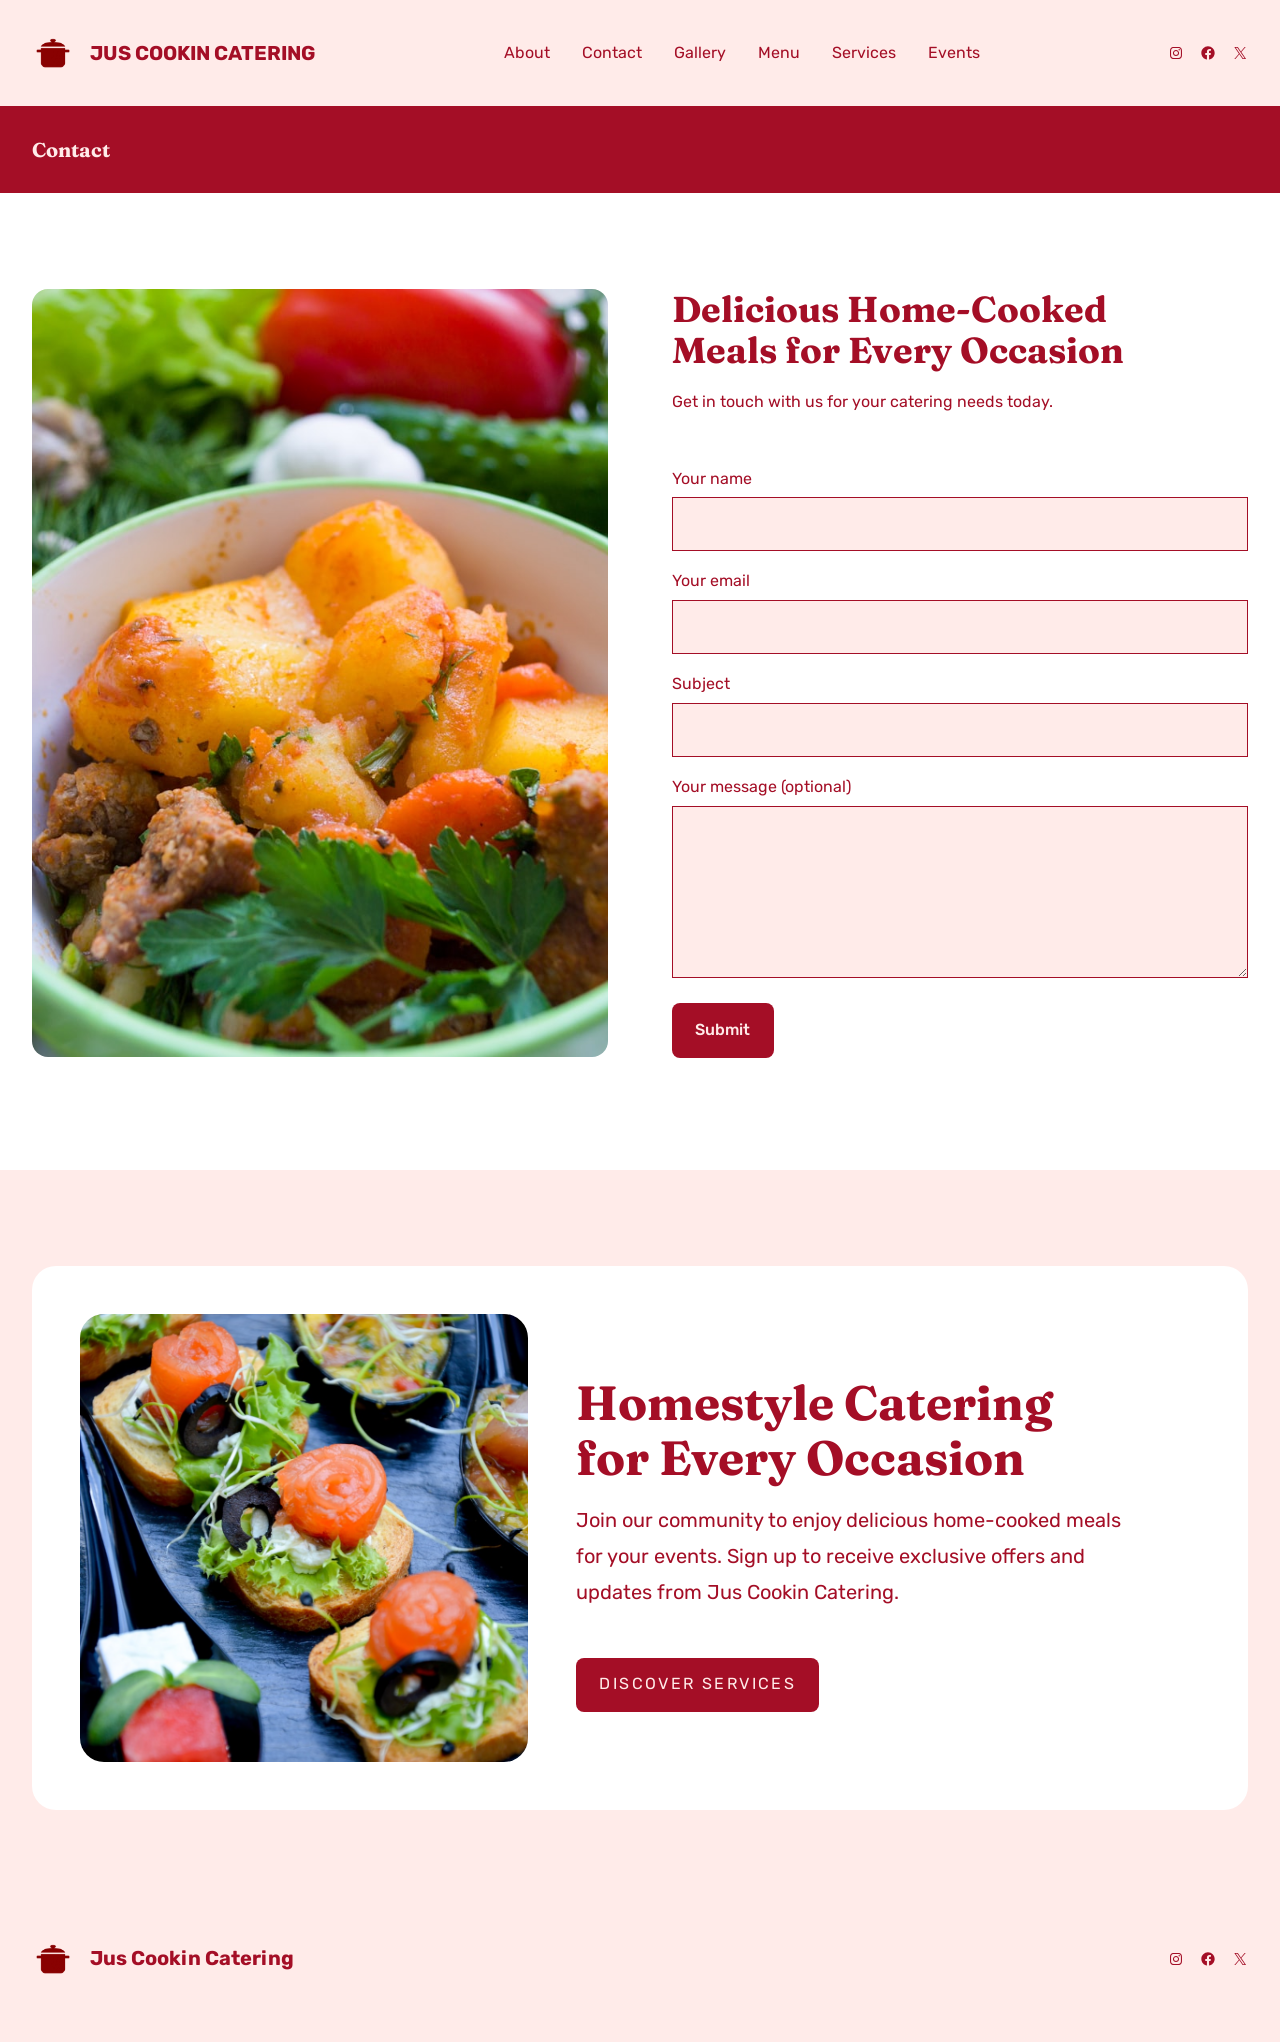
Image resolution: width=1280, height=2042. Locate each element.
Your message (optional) (960, 897)
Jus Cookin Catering (202, 53)
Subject (960, 715)
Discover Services (697, 1713)
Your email (960, 612)
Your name (960, 510)
